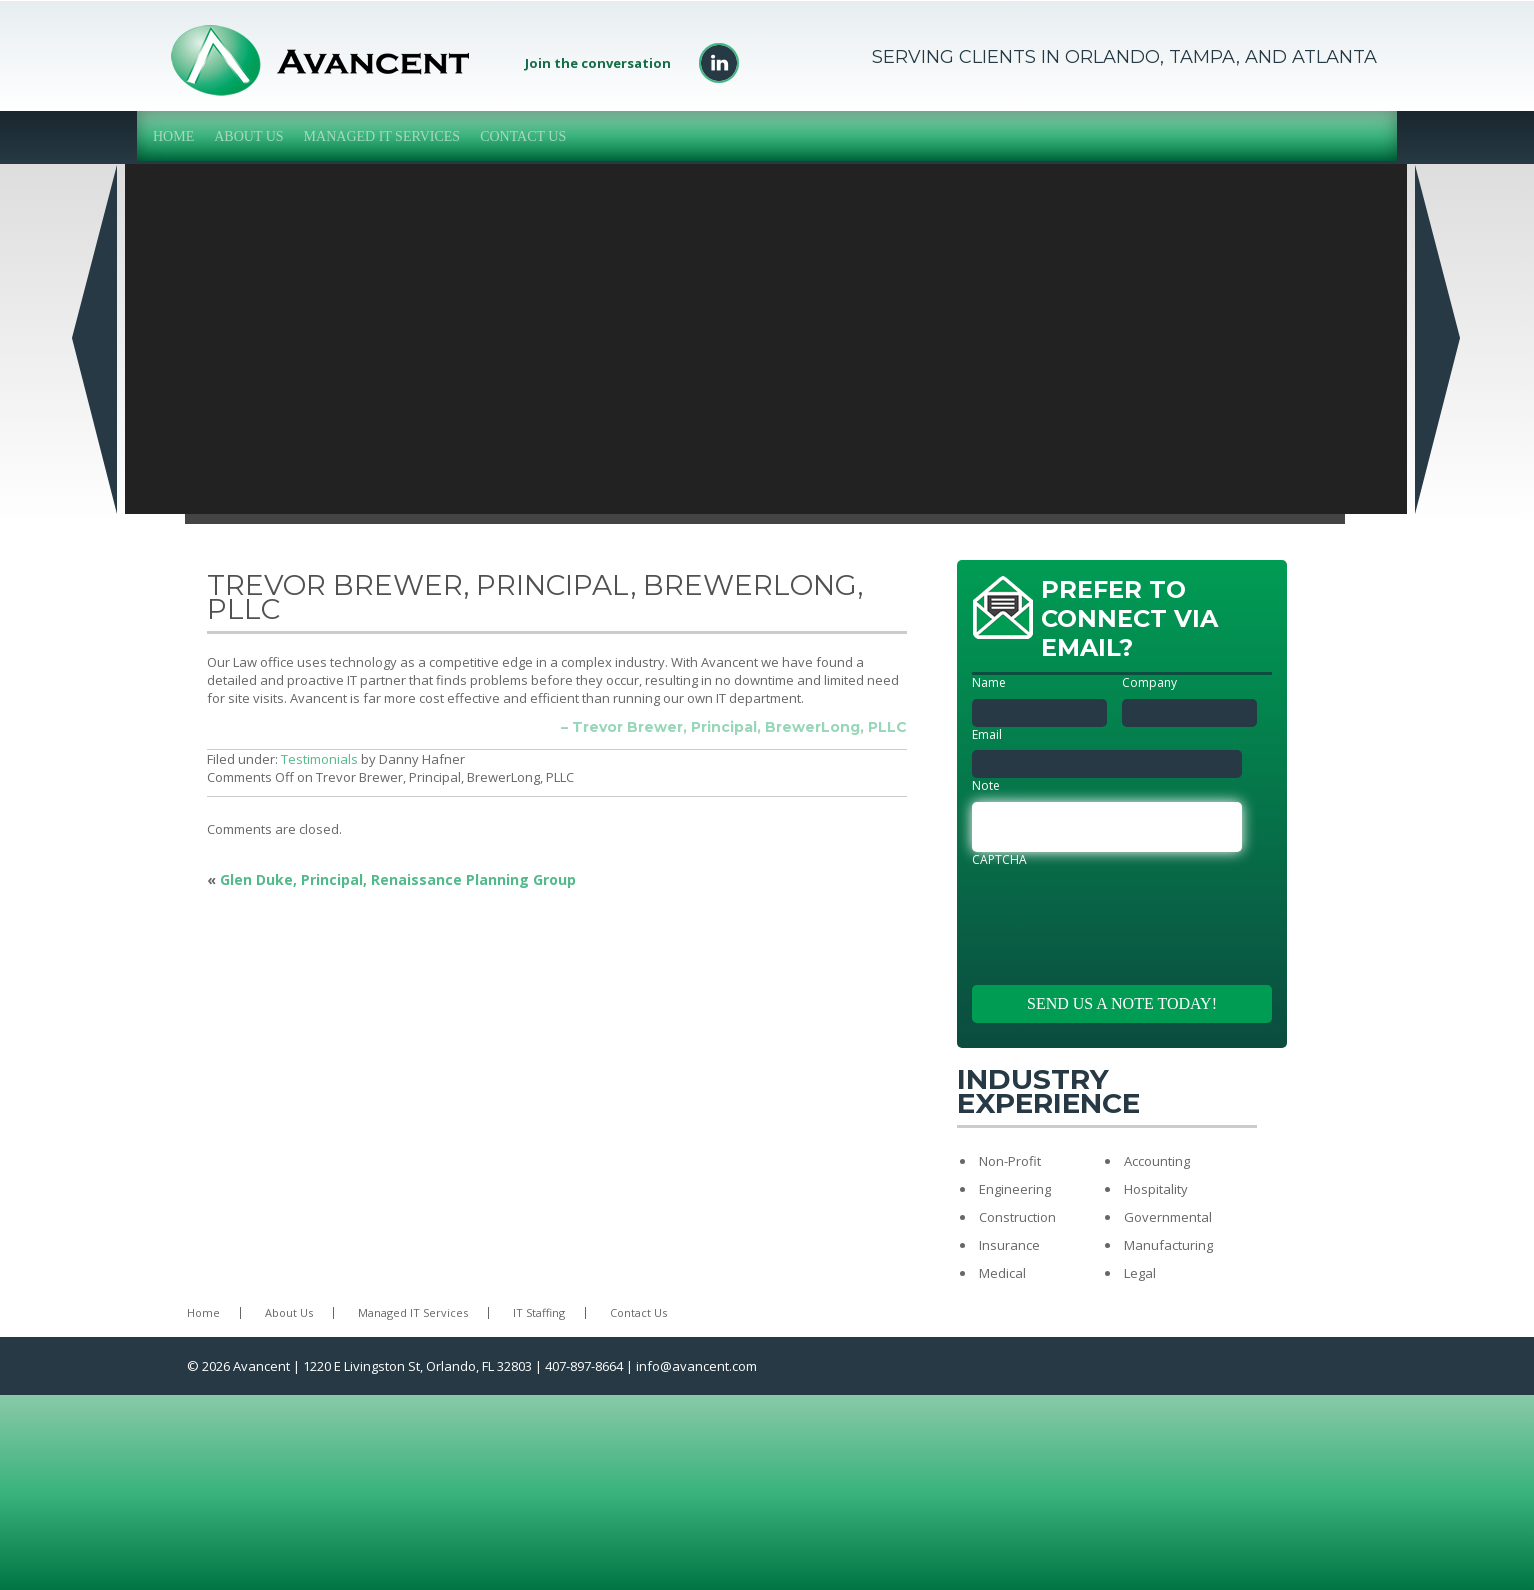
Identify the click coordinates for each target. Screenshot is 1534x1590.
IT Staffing (539, 1312)
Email (987, 735)
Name (989, 683)
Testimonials (319, 759)
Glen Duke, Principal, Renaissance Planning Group (398, 879)
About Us (248, 136)
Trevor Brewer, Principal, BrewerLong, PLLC (535, 597)
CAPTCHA (999, 860)
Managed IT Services (382, 136)
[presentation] (1124, 914)
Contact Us (523, 136)
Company (1149, 683)
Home (173, 136)
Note (986, 786)
